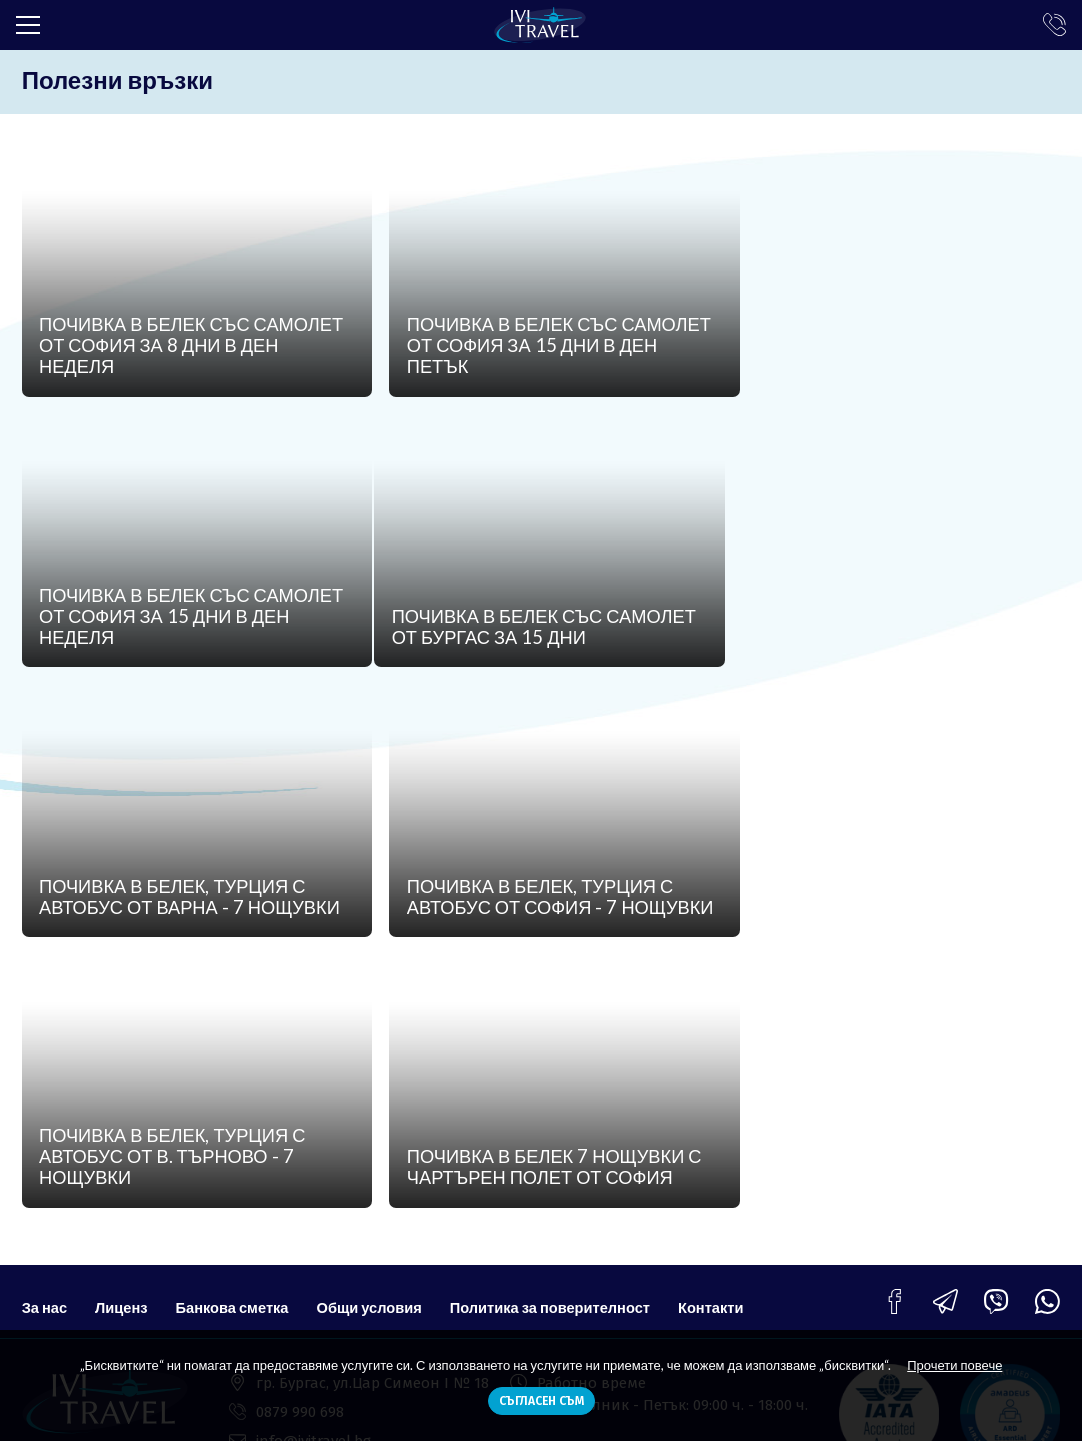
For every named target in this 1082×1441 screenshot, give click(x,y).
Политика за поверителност (560, 1057)
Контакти (724, 1057)
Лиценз (123, 1057)
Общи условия (376, 1057)
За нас (45, 1057)
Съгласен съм (541, 1401)
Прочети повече (954, 1365)
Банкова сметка (236, 1057)
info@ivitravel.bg (313, 1199)
